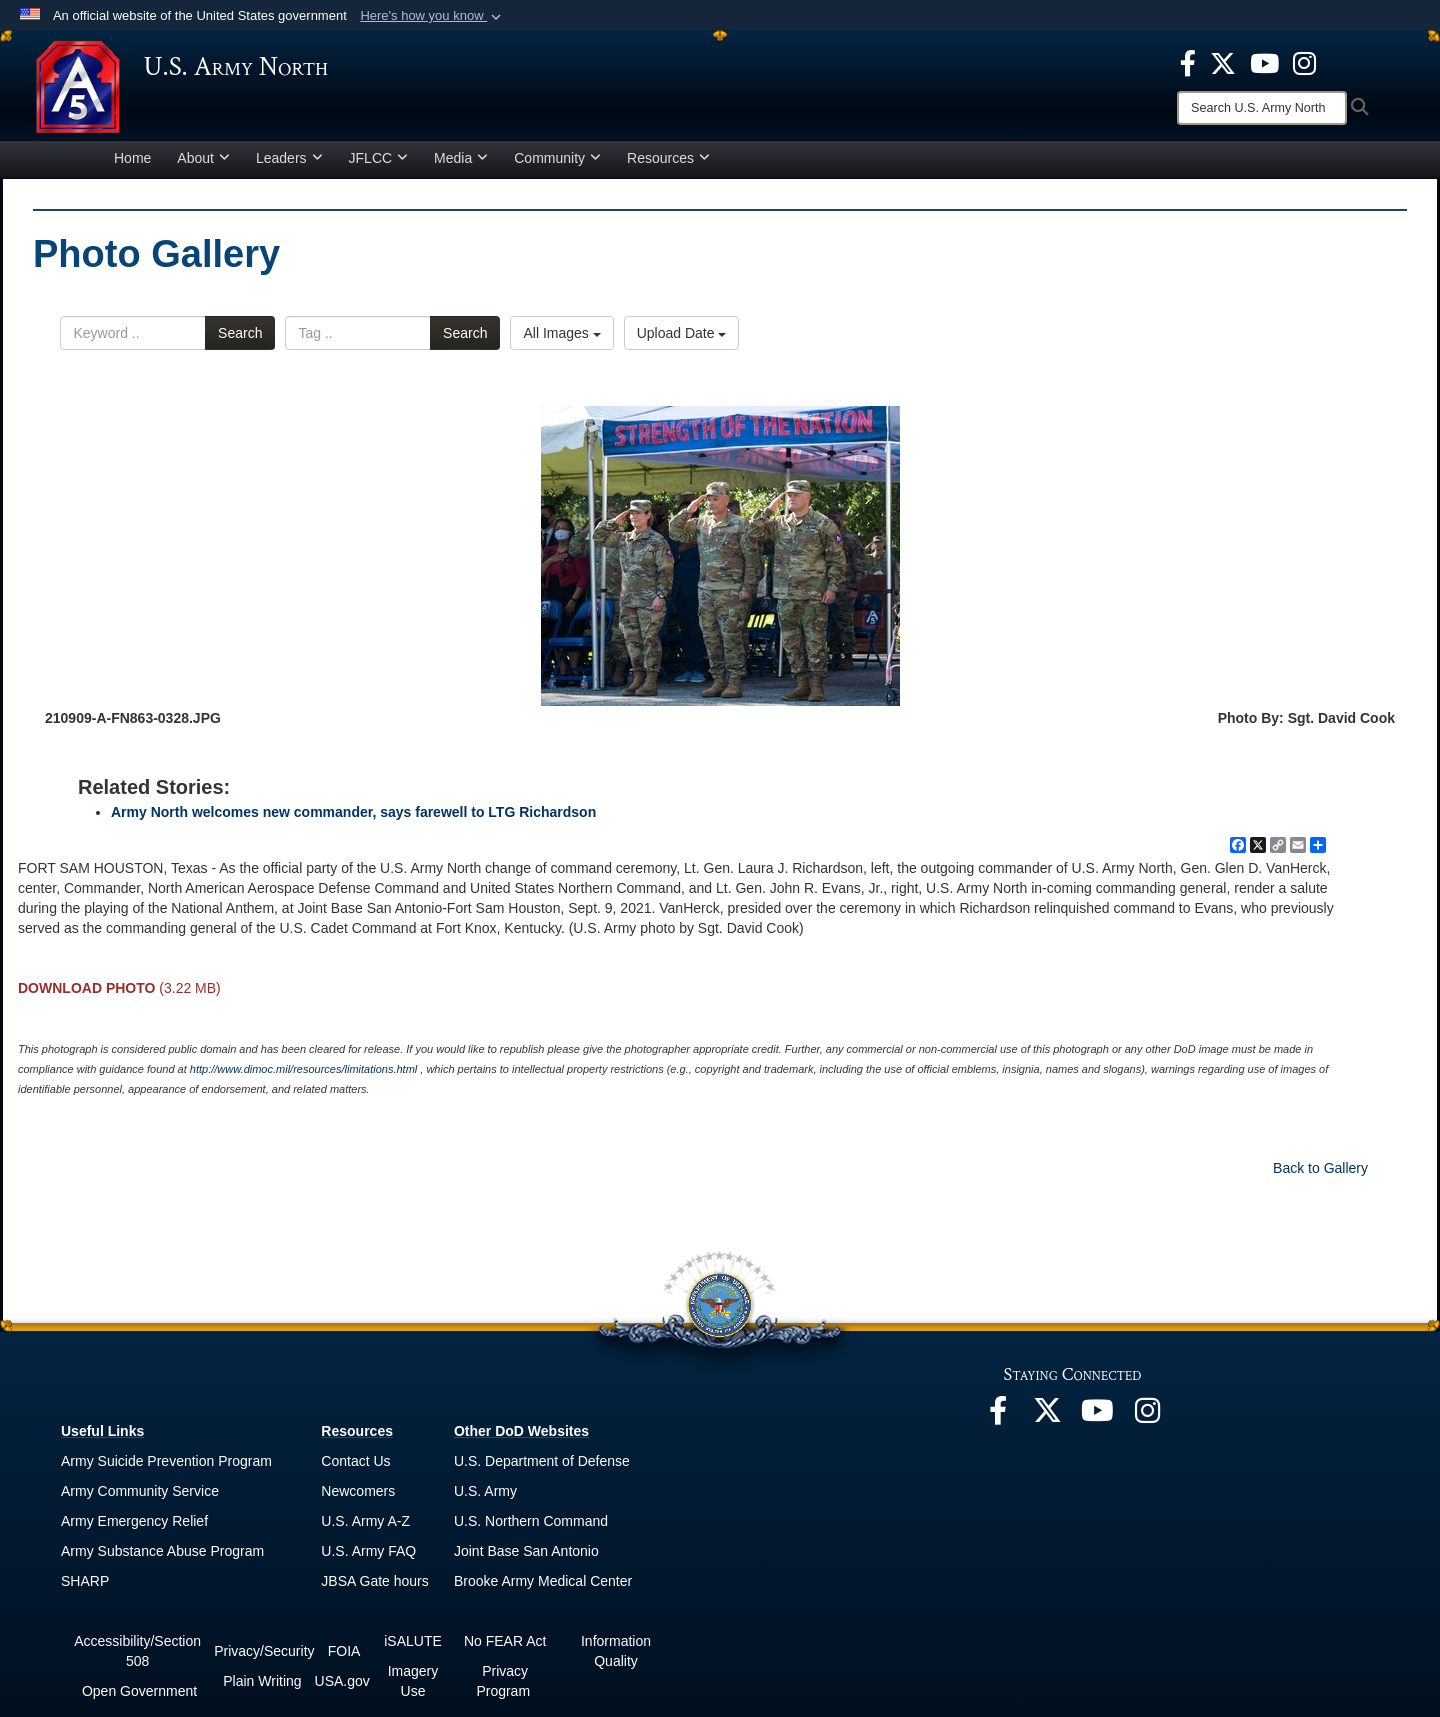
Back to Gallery (1320, 1174)
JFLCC (379, 164)
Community (557, 164)
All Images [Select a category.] (561, 340)
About (203, 164)
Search (240, 340)
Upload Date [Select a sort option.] (682, 340)
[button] (432, 16)
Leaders (289, 164)
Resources (668, 164)
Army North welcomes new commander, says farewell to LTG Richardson (353, 818)
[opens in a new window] (1188, 62)
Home (132, 164)
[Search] (1262, 108)
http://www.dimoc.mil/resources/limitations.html (303, 1075)
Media (461, 164)
